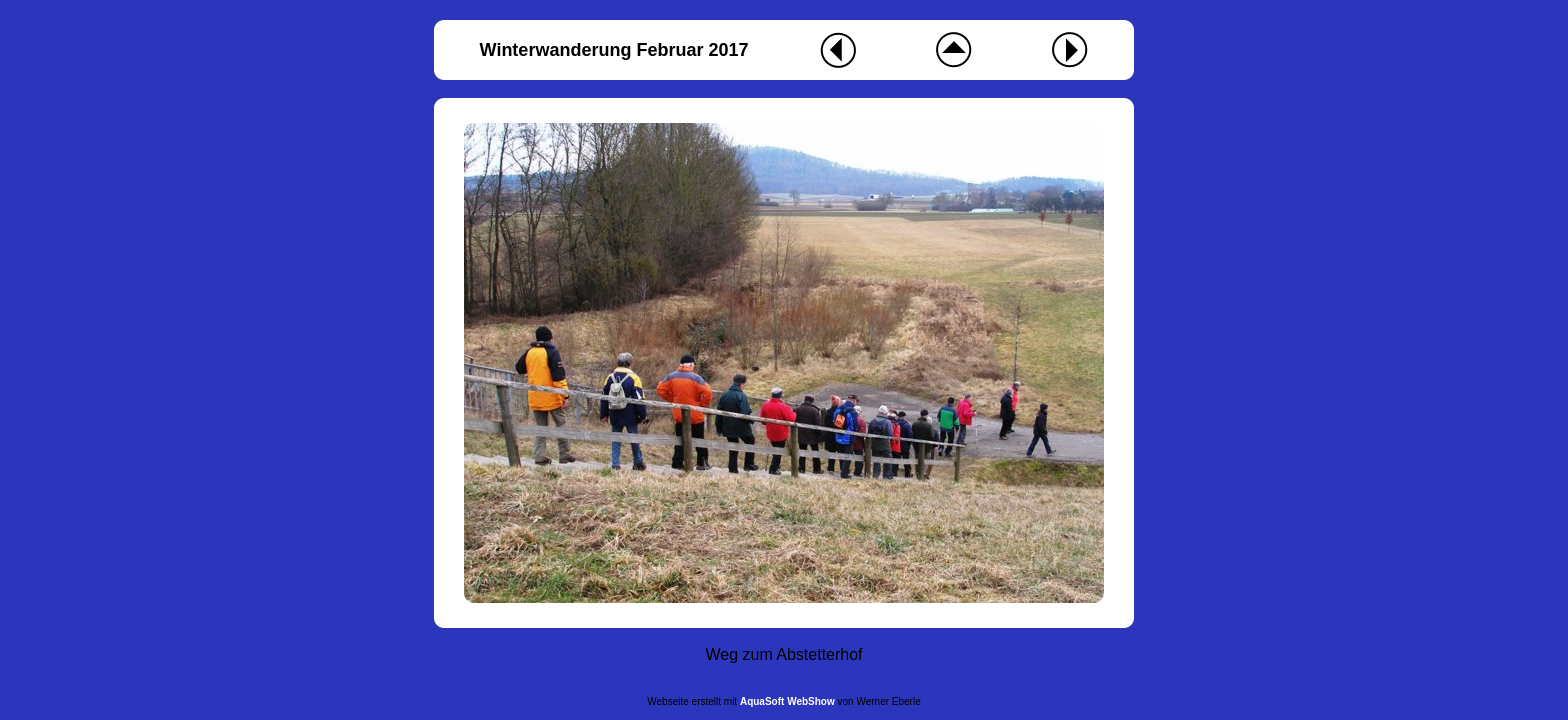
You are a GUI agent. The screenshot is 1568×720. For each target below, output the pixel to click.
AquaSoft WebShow (787, 701)
